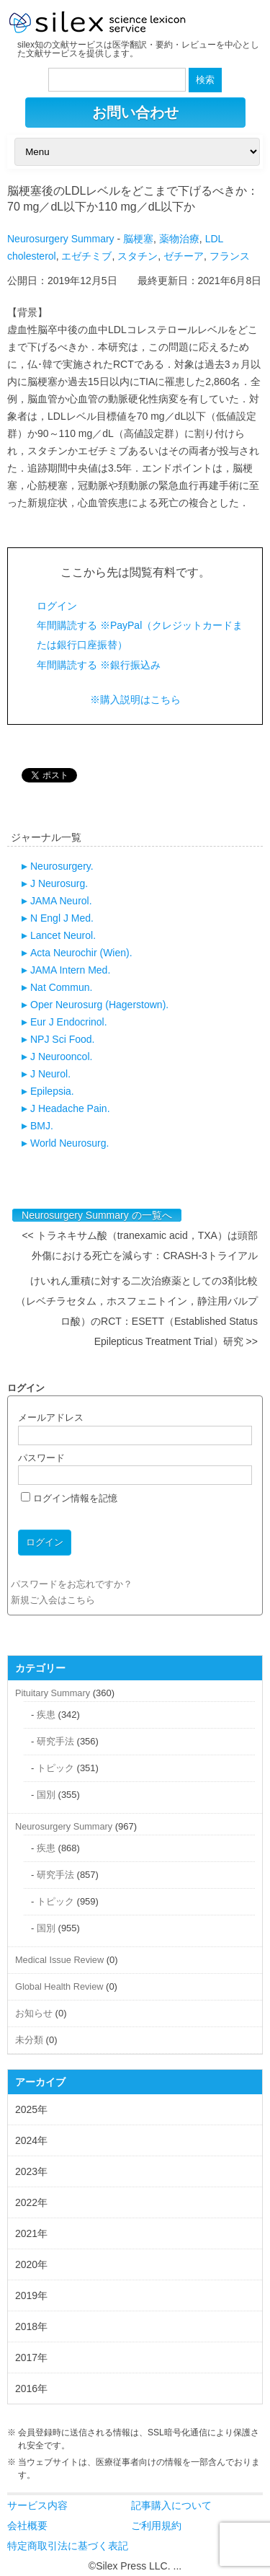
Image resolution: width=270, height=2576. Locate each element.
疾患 (46, 1714)
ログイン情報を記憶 (69, 1498)
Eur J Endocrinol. (68, 1022)
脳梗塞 (138, 238)
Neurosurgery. (62, 866)
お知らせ (34, 2013)
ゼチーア (183, 256)
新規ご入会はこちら (53, 1599)
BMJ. (41, 1126)
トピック (55, 1768)
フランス (230, 256)
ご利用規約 (156, 2525)
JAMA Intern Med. (70, 970)
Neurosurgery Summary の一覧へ (97, 1215)
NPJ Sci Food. (62, 1039)
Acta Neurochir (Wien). (81, 952)
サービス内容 (37, 2505)
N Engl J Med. (62, 918)
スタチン (137, 256)
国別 (46, 1794)
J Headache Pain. (70, 1108)
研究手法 (55, 1741)
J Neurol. (50, 1074)
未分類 (29, 2039)
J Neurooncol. (61, 1056)
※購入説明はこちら (135, 699)
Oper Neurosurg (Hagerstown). (99, 1004)
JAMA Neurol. (61, 901)
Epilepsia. (52, 1091)
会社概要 (27, 2525)
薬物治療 (179, 238)
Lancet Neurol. (63, 935)
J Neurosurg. (59, 883)
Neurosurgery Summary (60, 238)
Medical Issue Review (59, 1959)
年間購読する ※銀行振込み (99, 665)
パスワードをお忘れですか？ (71, 1584)
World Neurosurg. (69, 1143)
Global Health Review (59, 1986)
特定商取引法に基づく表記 (67, 2545)
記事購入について (171, 2505)
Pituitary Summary (52, 1693)
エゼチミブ (86, 256)
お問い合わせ (135, 112)
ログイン (57, 606)
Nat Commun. (61, 987)
